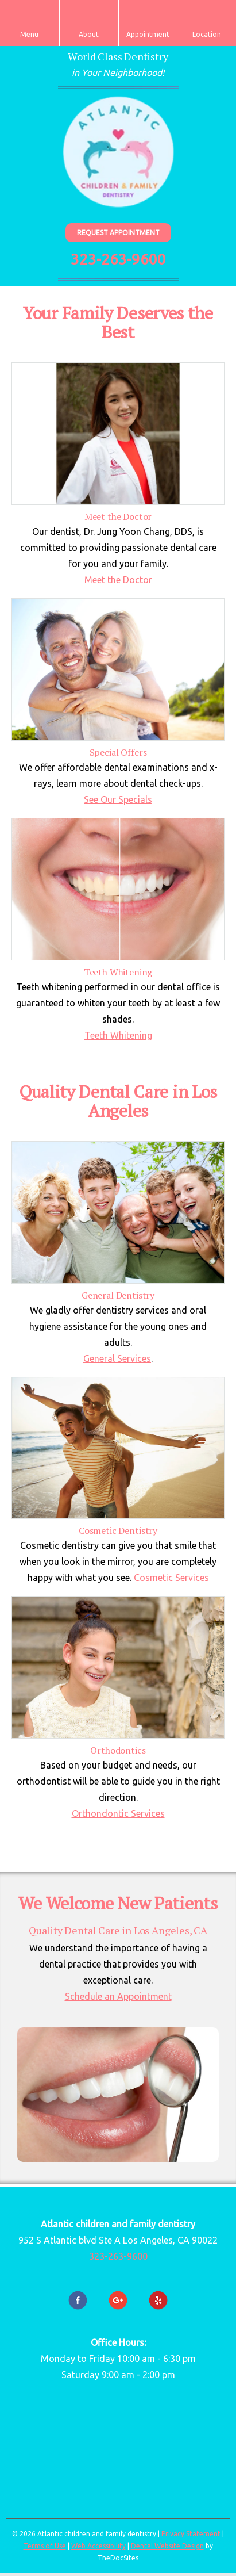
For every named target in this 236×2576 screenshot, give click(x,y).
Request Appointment (118, 232)
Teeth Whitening (118, 1035)
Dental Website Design (167, 2546)
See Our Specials (118, 799)
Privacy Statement (190, 2533)
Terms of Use (45, 2546)
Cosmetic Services (171, 1577)
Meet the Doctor (118, 580)
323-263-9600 (118, 259)
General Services (117, 1358)
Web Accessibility (98, 2546)
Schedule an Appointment (118, 1996)
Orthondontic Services (118, 1813)
